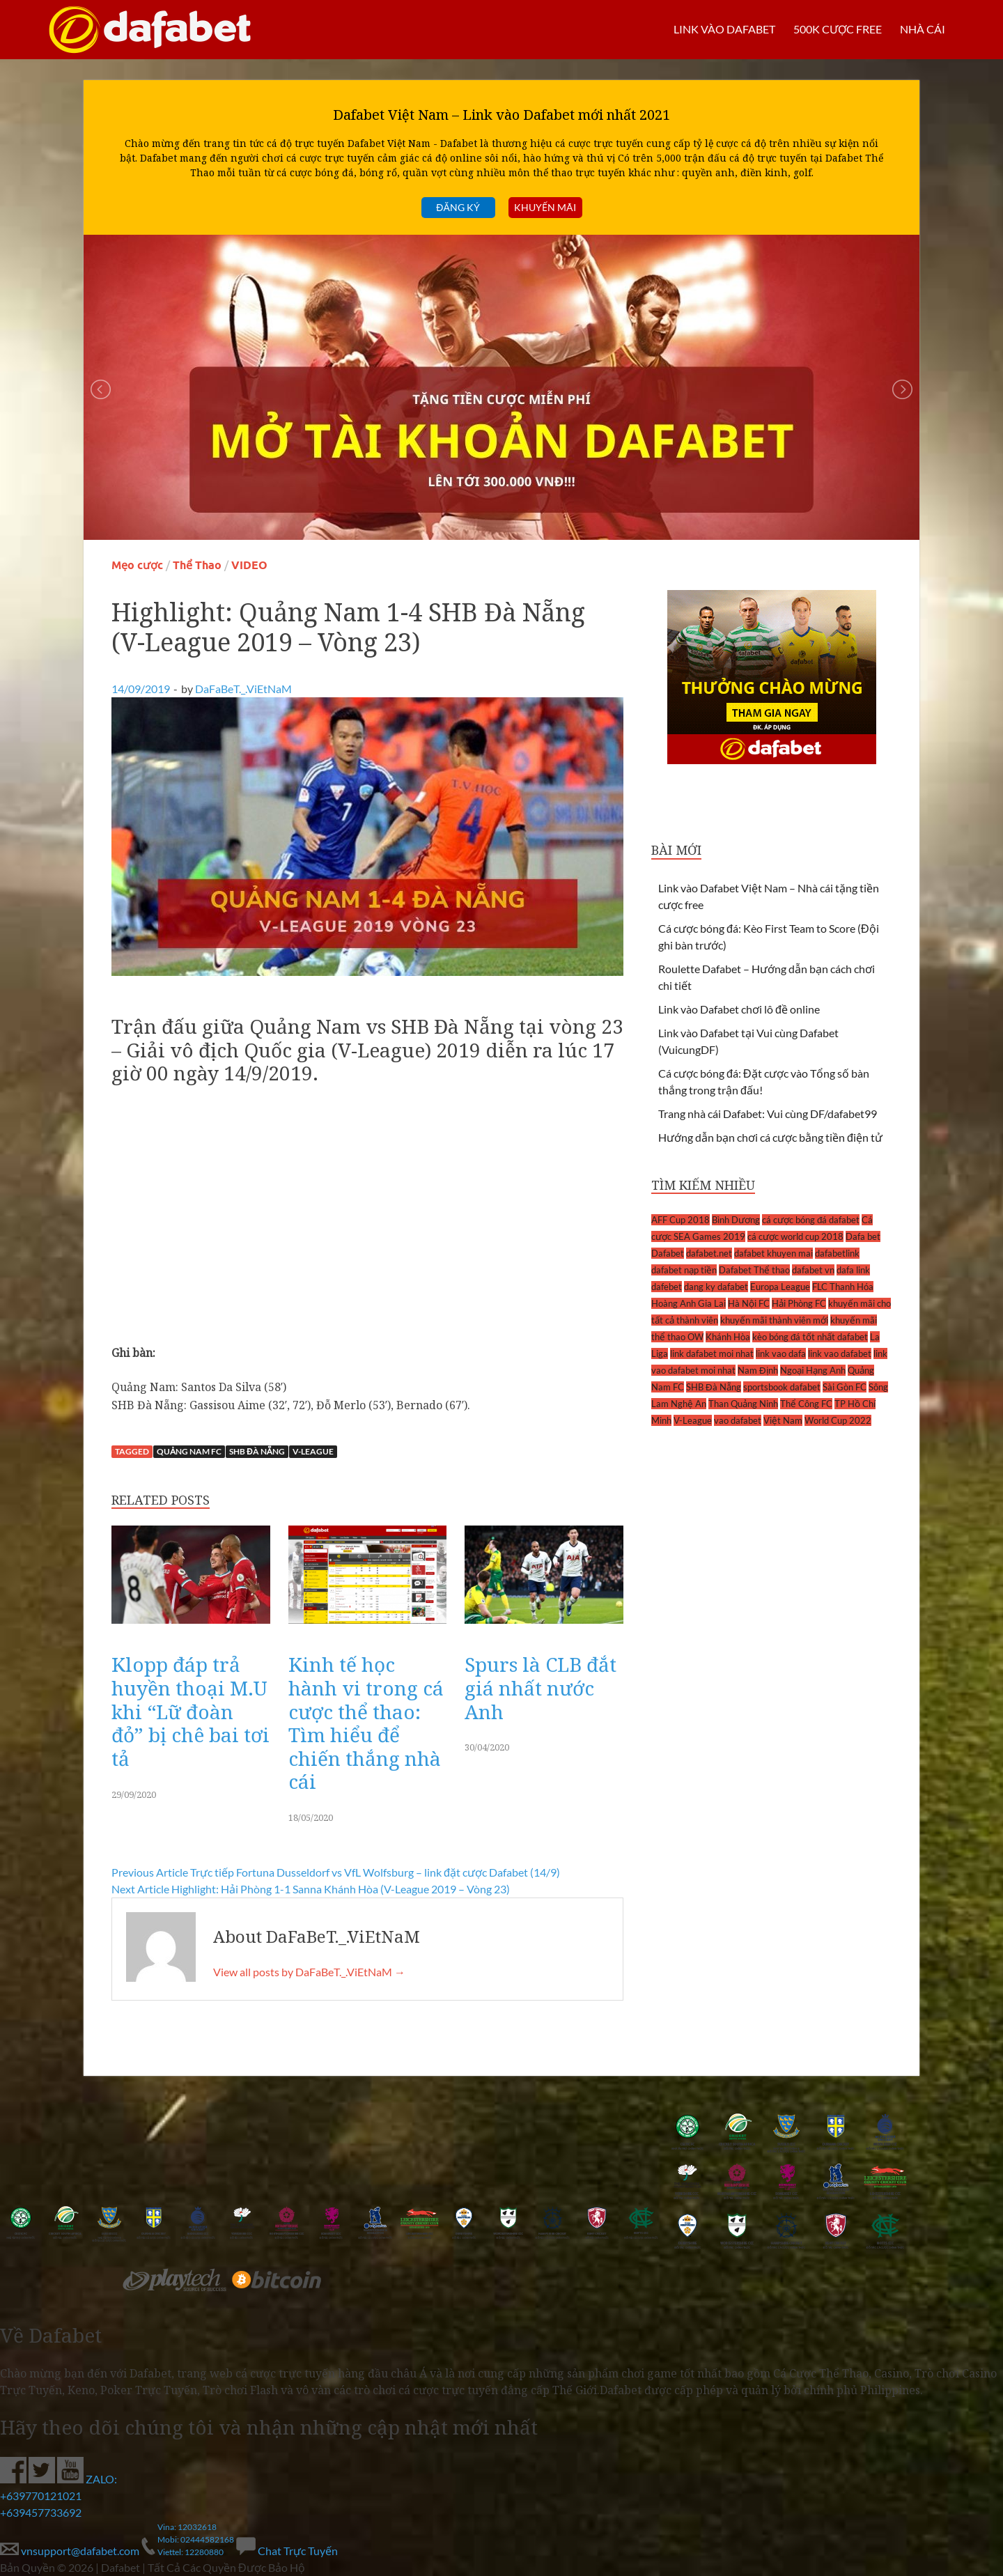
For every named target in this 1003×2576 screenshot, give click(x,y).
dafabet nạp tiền (684, 1269)
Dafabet (667, 1253)
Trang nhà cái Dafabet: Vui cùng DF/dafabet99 (767, 1113)
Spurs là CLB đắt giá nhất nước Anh (540, 1687)
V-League (313, 1451)
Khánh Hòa (728, 1336)
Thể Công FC (806, 1403)
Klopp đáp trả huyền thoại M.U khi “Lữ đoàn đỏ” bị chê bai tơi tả (190, 1711)
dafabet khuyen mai (773, 1253)
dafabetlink (837, 1253)
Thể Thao (197, 565)
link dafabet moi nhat (712, 1353)
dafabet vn (813, 1269)
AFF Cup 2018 (680, 1219)
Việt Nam (782, 1420)
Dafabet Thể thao (754, 1269)
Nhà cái (922, 29)
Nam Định (758, 1370)
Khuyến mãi (545, 207)
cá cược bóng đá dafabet (811, 1219)
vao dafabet (737, 1420)
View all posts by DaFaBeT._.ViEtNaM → (309, 1971)
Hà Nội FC (749, 1303)
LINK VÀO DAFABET (724, 29)
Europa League (780, 1286)
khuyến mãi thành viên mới (774, 1320)
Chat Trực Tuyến (287, 2550)
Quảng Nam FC (189, 1451)
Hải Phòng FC (799, 1303)
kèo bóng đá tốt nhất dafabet (810, 1336)
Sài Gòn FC (844, 1386)
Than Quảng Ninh (743, 1403)
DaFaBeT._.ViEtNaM (243, 688)
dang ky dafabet (716, 1286)
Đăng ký (457, 207)
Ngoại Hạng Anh (813, 1370)
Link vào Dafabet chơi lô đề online (739, 1009)
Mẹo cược (137, 565)
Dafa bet (863, 1236)
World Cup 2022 (837, 1420)
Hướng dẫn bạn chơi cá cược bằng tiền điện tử (770, 1137)
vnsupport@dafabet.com (70, 2550)
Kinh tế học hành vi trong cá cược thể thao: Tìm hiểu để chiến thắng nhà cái (366, 1722)
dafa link (853, 1269)
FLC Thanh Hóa (842, 1286)
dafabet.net (709, 1253)
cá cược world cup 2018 (795, 1236)
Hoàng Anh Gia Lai (688, 1303)
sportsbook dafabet (782, 1386)
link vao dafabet (839, 1353)
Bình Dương (736, 1219)
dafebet (666, 1286)
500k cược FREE (837, 29)
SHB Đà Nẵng (257, 1451)
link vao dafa (781, 1353)
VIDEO (249, 565)
